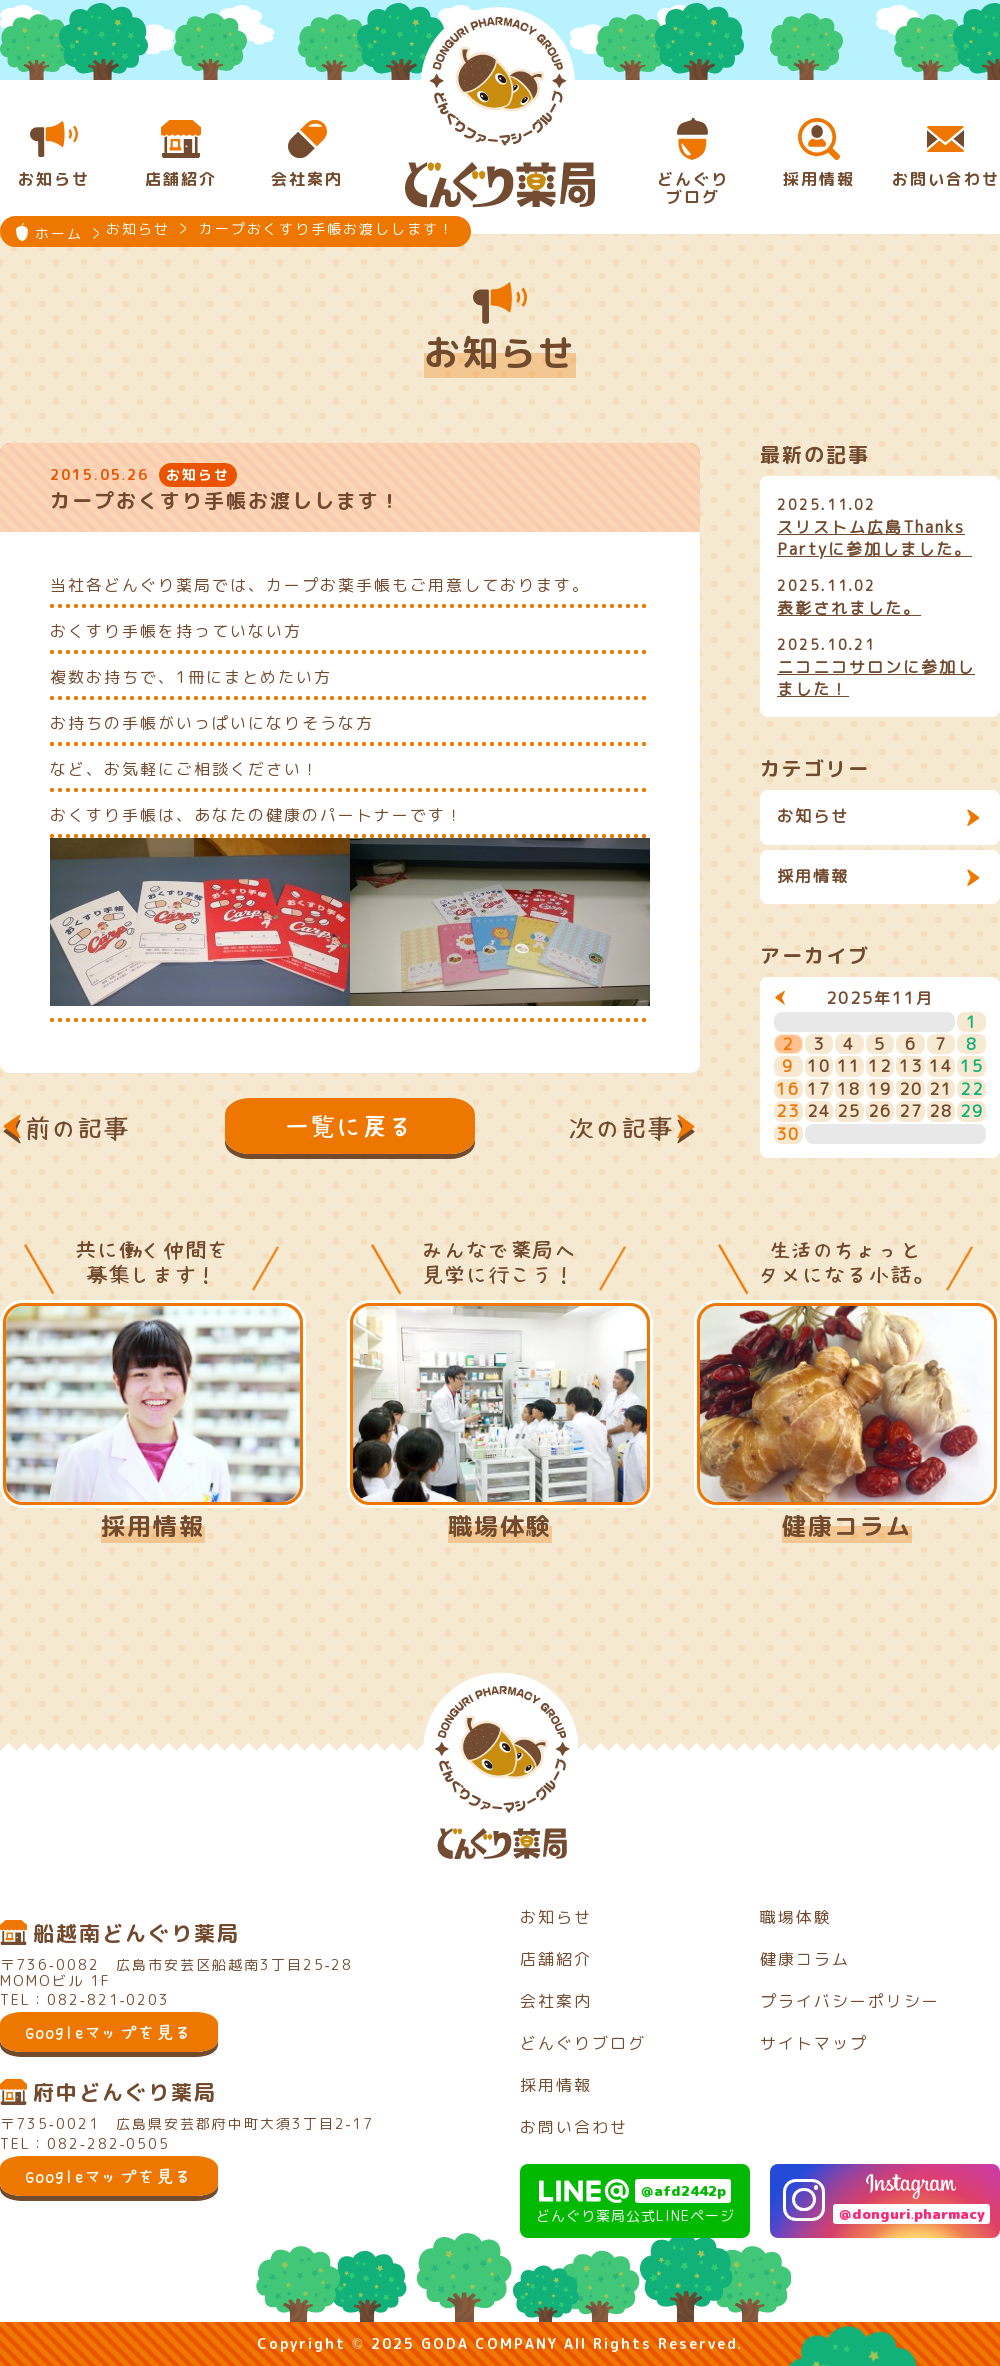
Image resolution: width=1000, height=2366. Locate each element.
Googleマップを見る (109, 2032)
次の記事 (622, 1128)
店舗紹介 (556, 1959)
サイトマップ (814, 2043)
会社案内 (556, 2001)
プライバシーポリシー (850, 2001)
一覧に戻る (350, 1126)
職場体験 (500, 1526)
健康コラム (847, 1526)
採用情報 (813, 876)
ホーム (59, 233)
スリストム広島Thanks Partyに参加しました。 (874, 538)
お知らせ (813, 816)
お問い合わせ (574, 2127)
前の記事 (78, 1128)
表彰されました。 (849, 608)
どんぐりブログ (583, 2043)
